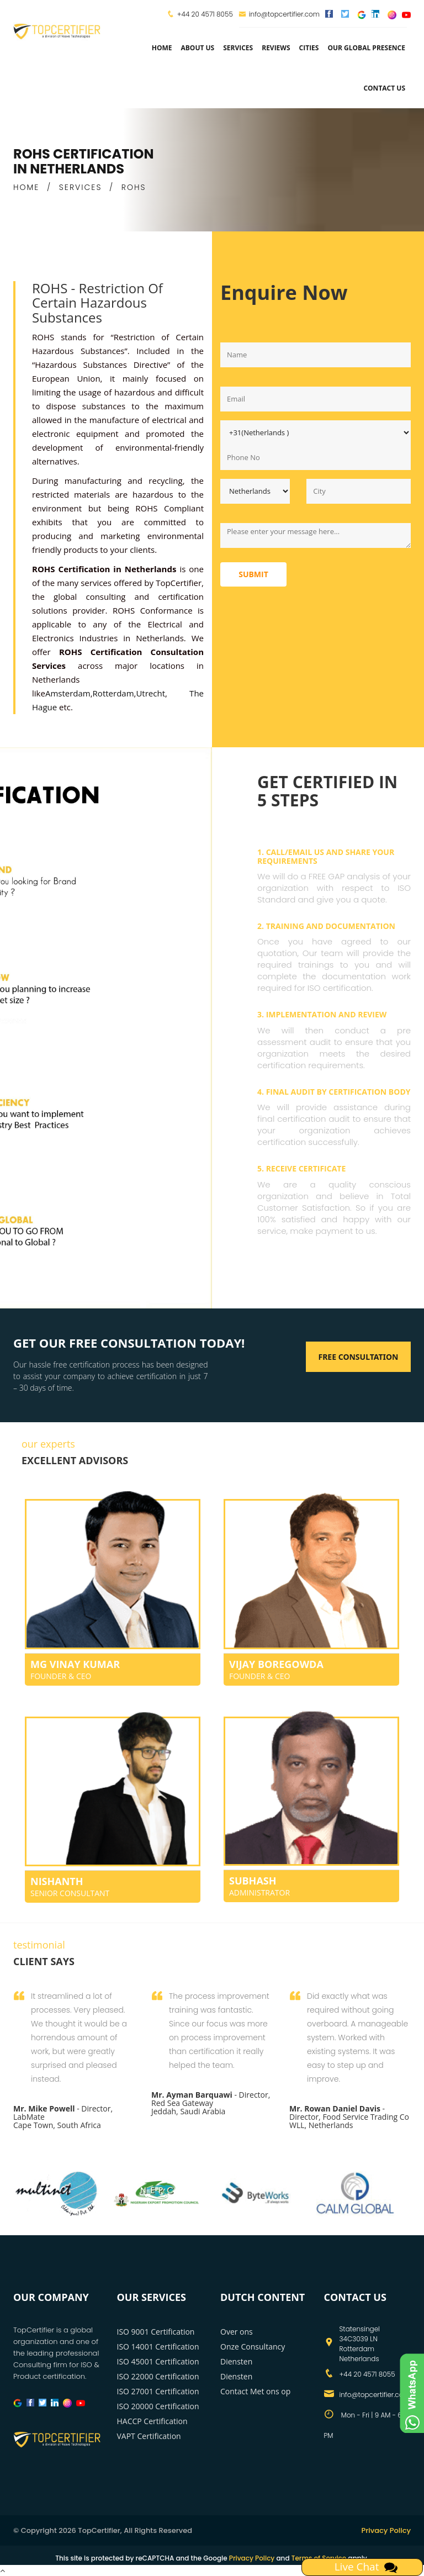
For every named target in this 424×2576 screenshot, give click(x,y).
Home (162, 47)
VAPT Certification (149, 2436)
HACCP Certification (152, 2421)
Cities (309, 47)
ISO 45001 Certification (158, 2361)
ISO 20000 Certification (158, 2406)
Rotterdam (113, 693)
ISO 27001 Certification (158, 2391)
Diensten (236, 2376)
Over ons (236, 2331)
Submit (253, 574)
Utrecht (150, 693)
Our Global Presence (366, 47)
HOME (26, 187)
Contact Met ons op (255, 2391)
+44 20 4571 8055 (205, 14)
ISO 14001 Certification (158, 2346)
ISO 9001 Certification (156, 2331)
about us (197, 47)
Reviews (276, 47)
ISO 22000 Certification (158, 2376)
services (238, 47)
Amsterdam (68, 693)
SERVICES (80, 187)
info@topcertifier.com (279, 14)
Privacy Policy (386, 2530)
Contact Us (384, 88)
